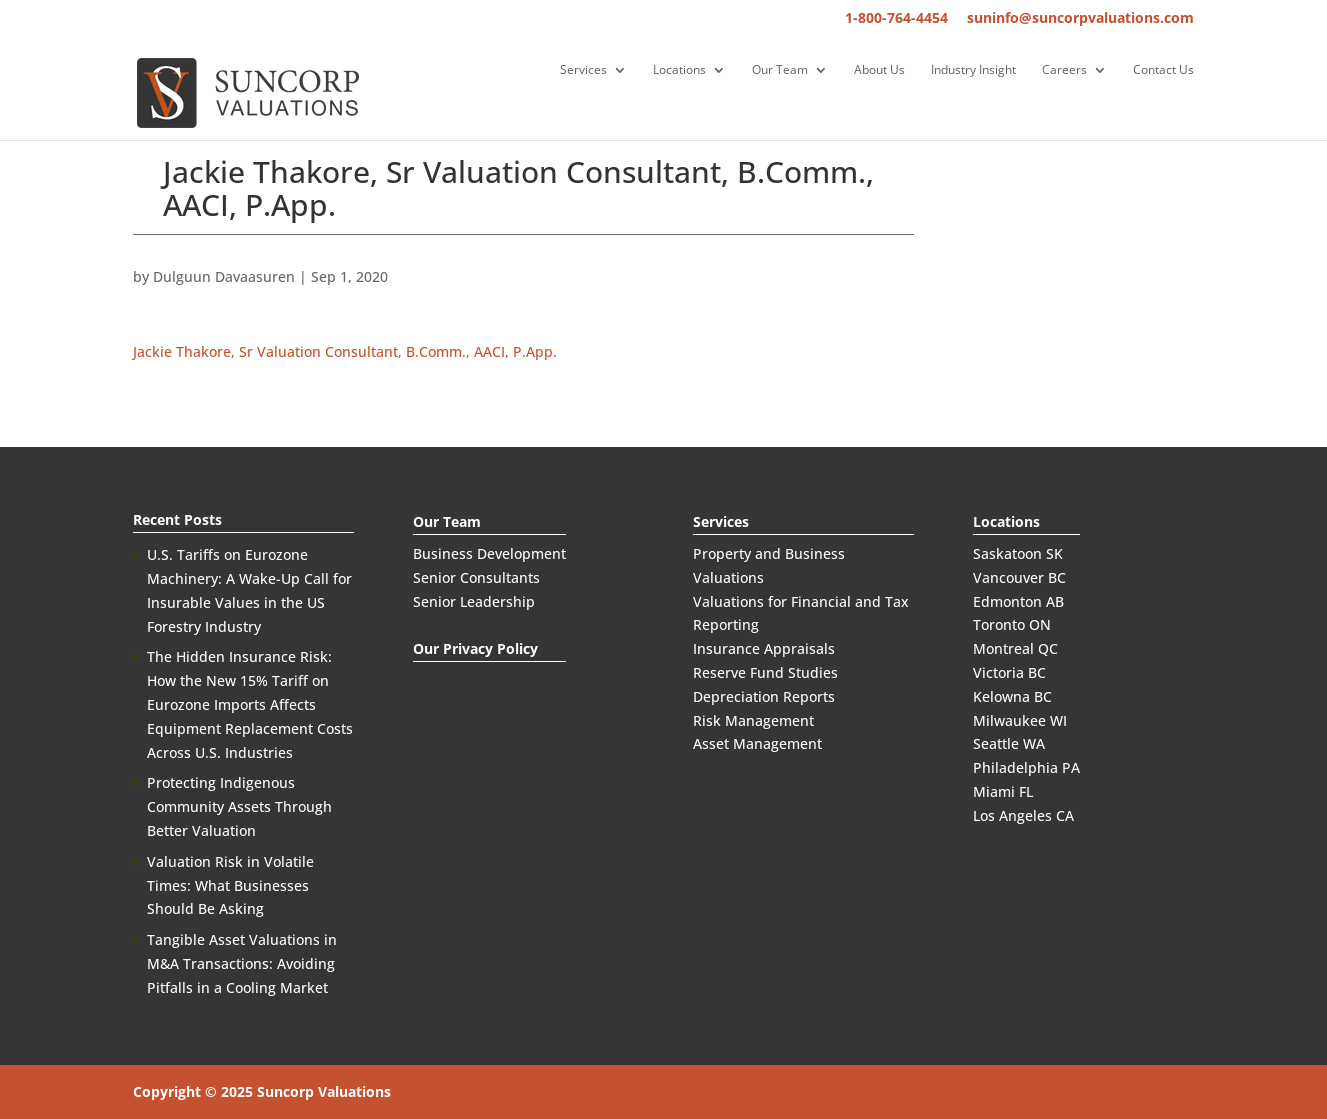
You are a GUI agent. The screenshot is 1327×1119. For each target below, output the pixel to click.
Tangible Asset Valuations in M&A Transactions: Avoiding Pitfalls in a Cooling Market (242, 963)
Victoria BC (1009, 672)
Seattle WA (1009, 743)
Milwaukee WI (1020, 720)
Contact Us (1163, 70)
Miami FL (1003, 791)
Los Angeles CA (1023, 815)
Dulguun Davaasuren (224, 276)
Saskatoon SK (1018, 553)
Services (583, 70)
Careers (1064, 70)
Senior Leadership (474, 601)
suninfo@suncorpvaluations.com (1080, 19)
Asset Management (757, 743)
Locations (679, 70)
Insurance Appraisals (764, 648)
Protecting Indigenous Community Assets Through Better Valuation (239, 806)
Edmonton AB (1018, 601)
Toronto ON (1012, 624)
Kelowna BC (1012, 696)
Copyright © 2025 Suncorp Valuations (262, 1091)
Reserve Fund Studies (765, 672)
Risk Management (753, 720)
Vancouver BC (1019, 577)
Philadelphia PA (1026, 767)
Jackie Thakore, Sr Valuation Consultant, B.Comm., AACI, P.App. (345, 351)
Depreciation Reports (764, 696)
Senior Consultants (476, 577)
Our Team (780, 70)
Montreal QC (1015, 648)
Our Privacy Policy (475, 648)
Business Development (489, 553)
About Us (879, 70)
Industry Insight (973, 70)
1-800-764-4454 (896, 19)
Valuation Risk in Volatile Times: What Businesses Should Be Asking (230, 885)
